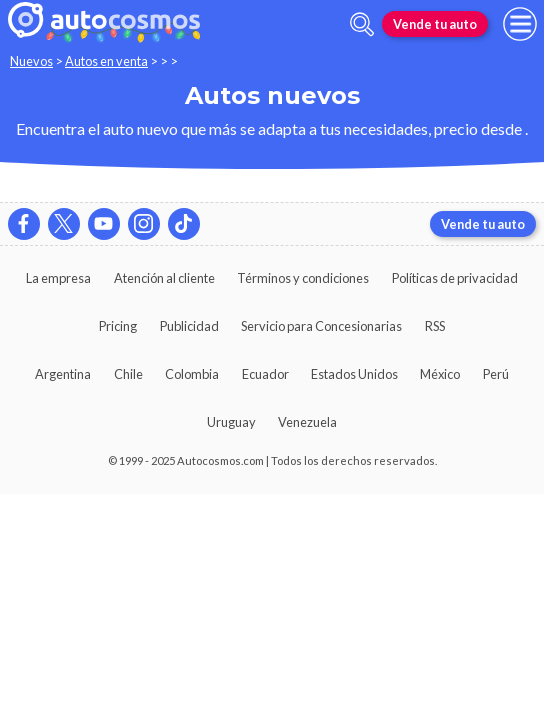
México (440, 374)
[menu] (520, 24)
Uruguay (231, 422)
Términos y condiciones (303, 278)
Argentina (63, 374)
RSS (435, 326)
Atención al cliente (164, 278)
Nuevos (31, 61)
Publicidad (189, 326)
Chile (128, 374)
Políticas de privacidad (455, 278)
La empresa (58, 278)
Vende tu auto (435, 24)
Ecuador (265, 374)
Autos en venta (106, 61)
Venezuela (307, 422)
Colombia (192, 374)
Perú (496, 374)
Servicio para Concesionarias (321, 326)
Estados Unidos (354, 374)
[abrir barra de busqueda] (362, 24)
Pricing (118, 326)
